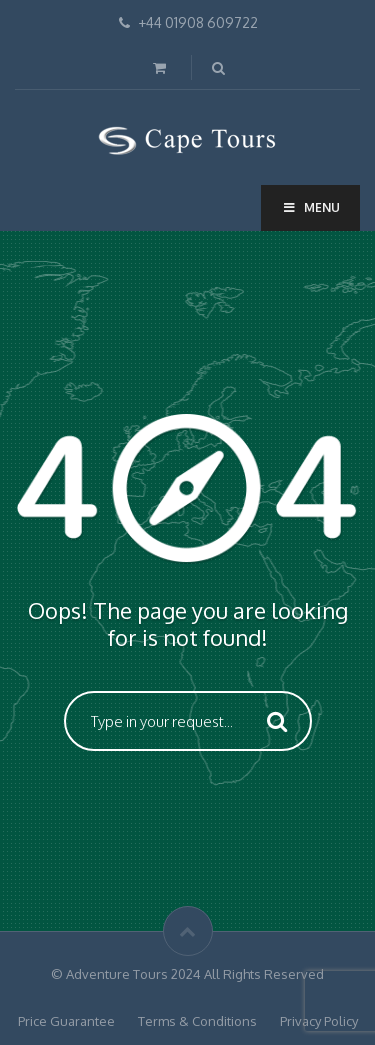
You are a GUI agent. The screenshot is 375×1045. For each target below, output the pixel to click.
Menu (310, 207)
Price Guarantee (66, 1021)
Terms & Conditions (197, 1021)
